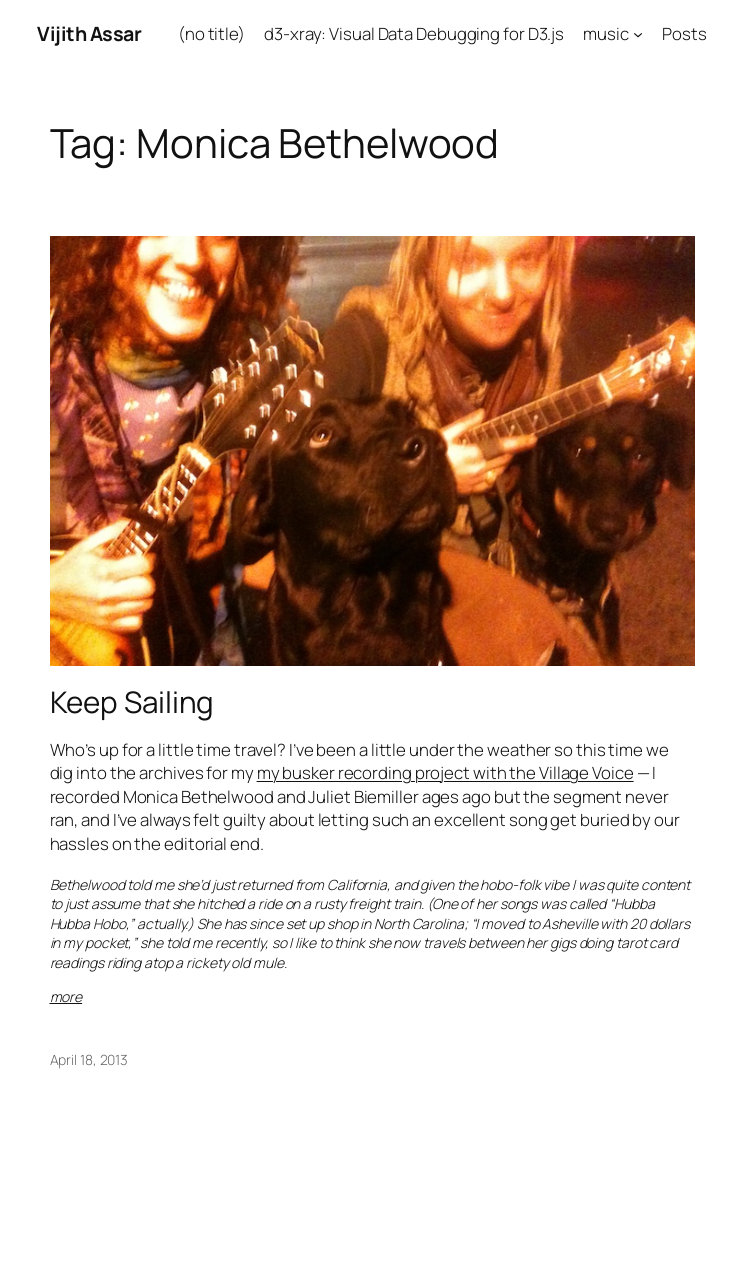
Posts (684, 33)
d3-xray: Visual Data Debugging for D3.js (414, 33)
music (606, 33)
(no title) (211, 33)
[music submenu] (638, 34)
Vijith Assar (89, 33)
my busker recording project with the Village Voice (445, 772)
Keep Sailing (132, 701)
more (66, 996)
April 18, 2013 (89, 1059)
